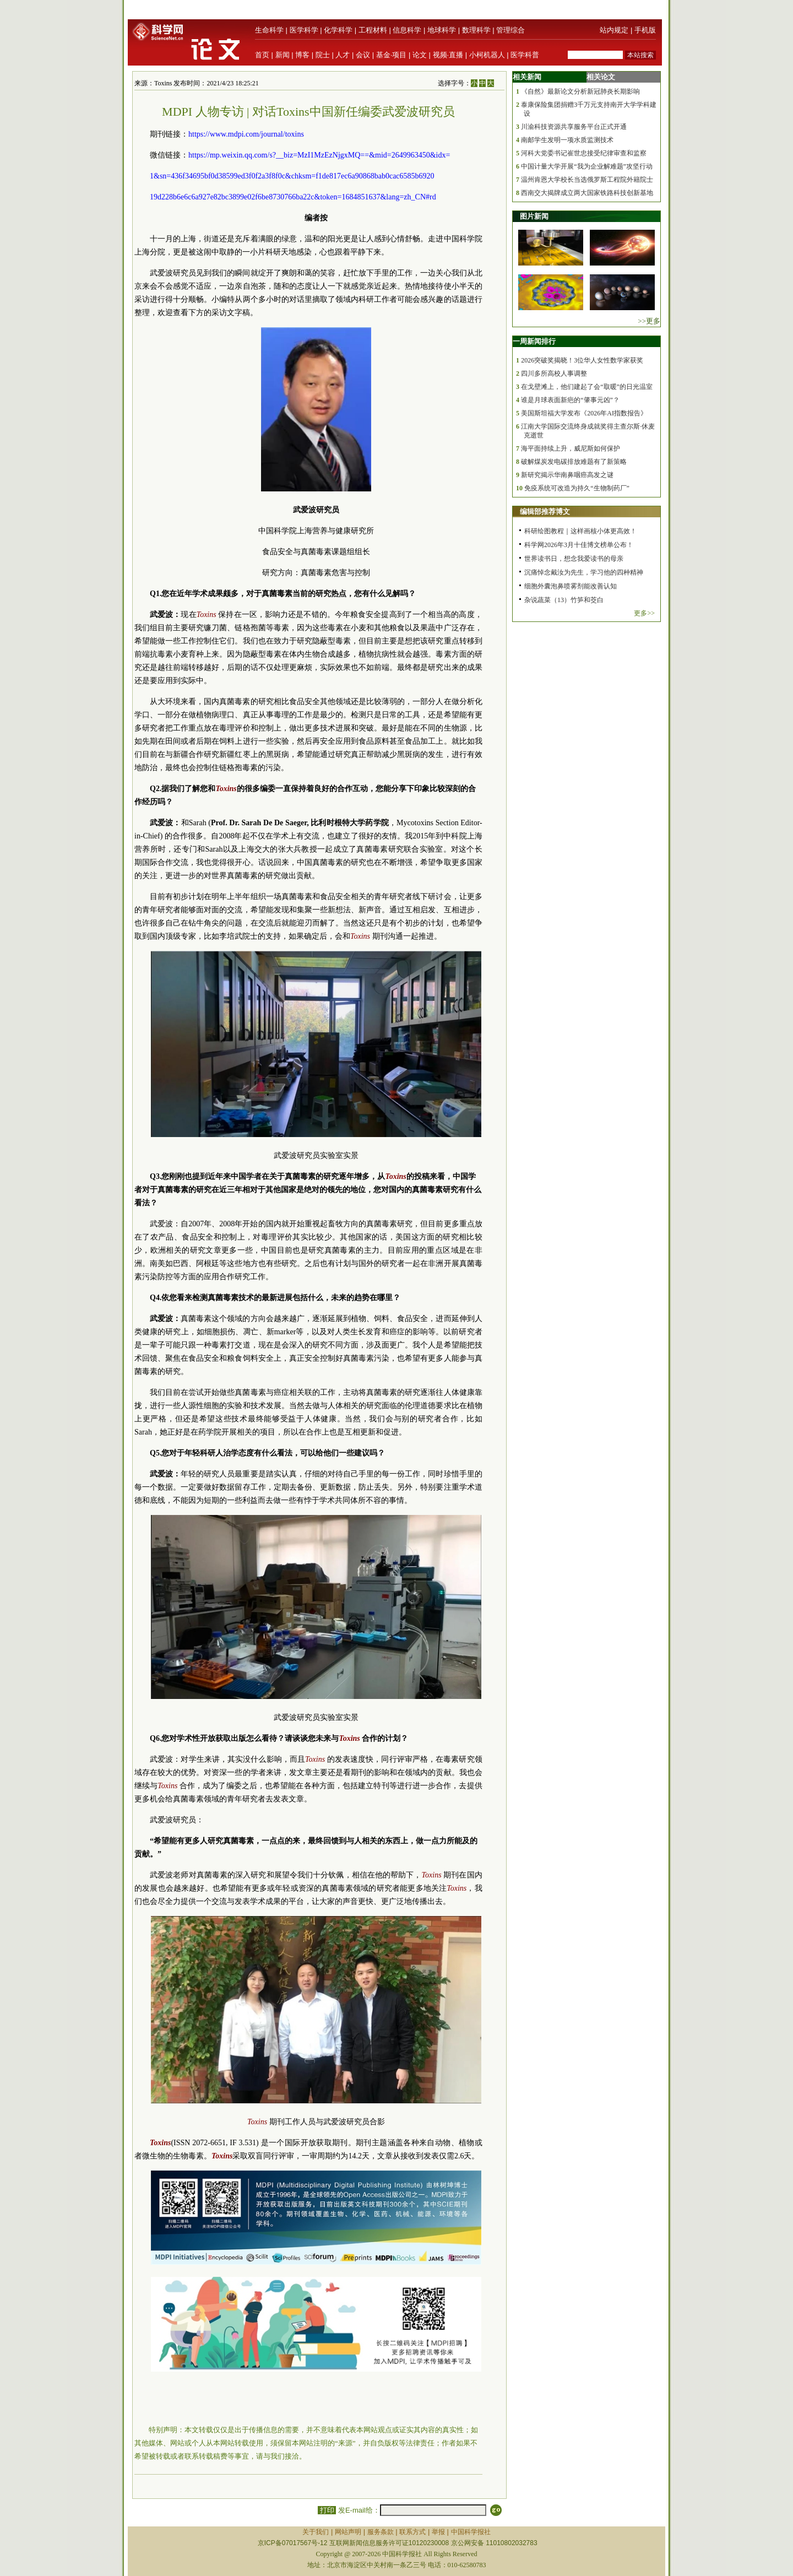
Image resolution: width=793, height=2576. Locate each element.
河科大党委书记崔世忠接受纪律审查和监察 (584, 153)
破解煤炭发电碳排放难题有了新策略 (574, 462)
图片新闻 (534, 216)
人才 (342, 55)
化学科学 (338, 30)
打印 (327, 2510)
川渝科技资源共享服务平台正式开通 (574, 127)
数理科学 (476, 30)
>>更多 (649, 321)
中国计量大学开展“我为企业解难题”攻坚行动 (587, 166)
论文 (419, 55)
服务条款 (380, 2532)
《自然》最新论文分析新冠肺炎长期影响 (580, 91)
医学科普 (524, 55)
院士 (323, 55)
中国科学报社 (471, 2532)
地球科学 (441, 30)
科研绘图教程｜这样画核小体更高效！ (580, 531)
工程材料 (373, 30)
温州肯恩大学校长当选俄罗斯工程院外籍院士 (587, 179)
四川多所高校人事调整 (554, 373)
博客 (302, 55)
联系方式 (412, 2532)
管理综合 (510, 30)
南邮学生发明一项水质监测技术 (567, 140)
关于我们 (315, 2532)
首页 (262, 55)
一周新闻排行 (534, 341)
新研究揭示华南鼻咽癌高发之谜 (567, 475)
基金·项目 (391, 55)
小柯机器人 (487, 55)
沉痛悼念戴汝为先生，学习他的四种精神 (583, 572)
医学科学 (304, 30)
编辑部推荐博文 (545, 511)
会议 (363, 55)
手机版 (645, 30)
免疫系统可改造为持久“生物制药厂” (576, 488)
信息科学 (407, 30)
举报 (438, 2532)
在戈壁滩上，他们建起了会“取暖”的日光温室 (587, 387)
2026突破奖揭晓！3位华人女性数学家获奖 (582, 360)
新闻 (282, 55)
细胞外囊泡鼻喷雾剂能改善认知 (570, 586)
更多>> (644, 613)
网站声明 (348, 2532)
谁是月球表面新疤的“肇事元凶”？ (570, 400)
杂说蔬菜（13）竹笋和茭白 (564, 600)
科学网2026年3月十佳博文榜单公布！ (578, 545)
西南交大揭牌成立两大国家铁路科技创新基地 (587, 193)
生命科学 (269, 30)
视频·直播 (448, 55)
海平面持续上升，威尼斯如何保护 (570, 448)
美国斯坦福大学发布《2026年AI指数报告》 (584, 413)
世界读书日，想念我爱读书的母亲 (573, 558)
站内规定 (614, 30)
